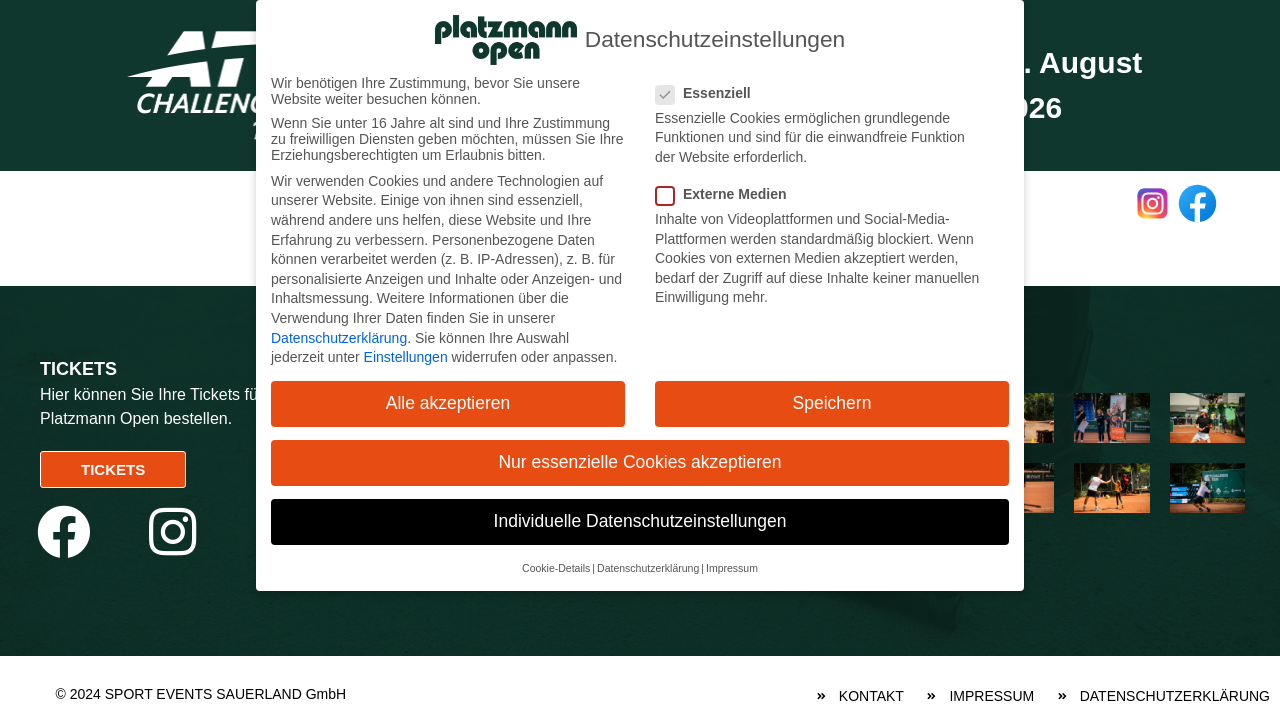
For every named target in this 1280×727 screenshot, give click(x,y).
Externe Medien (729, 193)
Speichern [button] (832, 402)
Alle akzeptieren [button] (448, 402)
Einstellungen (406, 356)
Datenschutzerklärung (339, 336)
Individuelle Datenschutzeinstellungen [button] (640, 520)
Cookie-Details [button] (556, 566)
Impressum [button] (732, 566)
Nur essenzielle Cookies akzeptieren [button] (639, 461)
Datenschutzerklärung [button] (648, 566)
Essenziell (711, 91)
